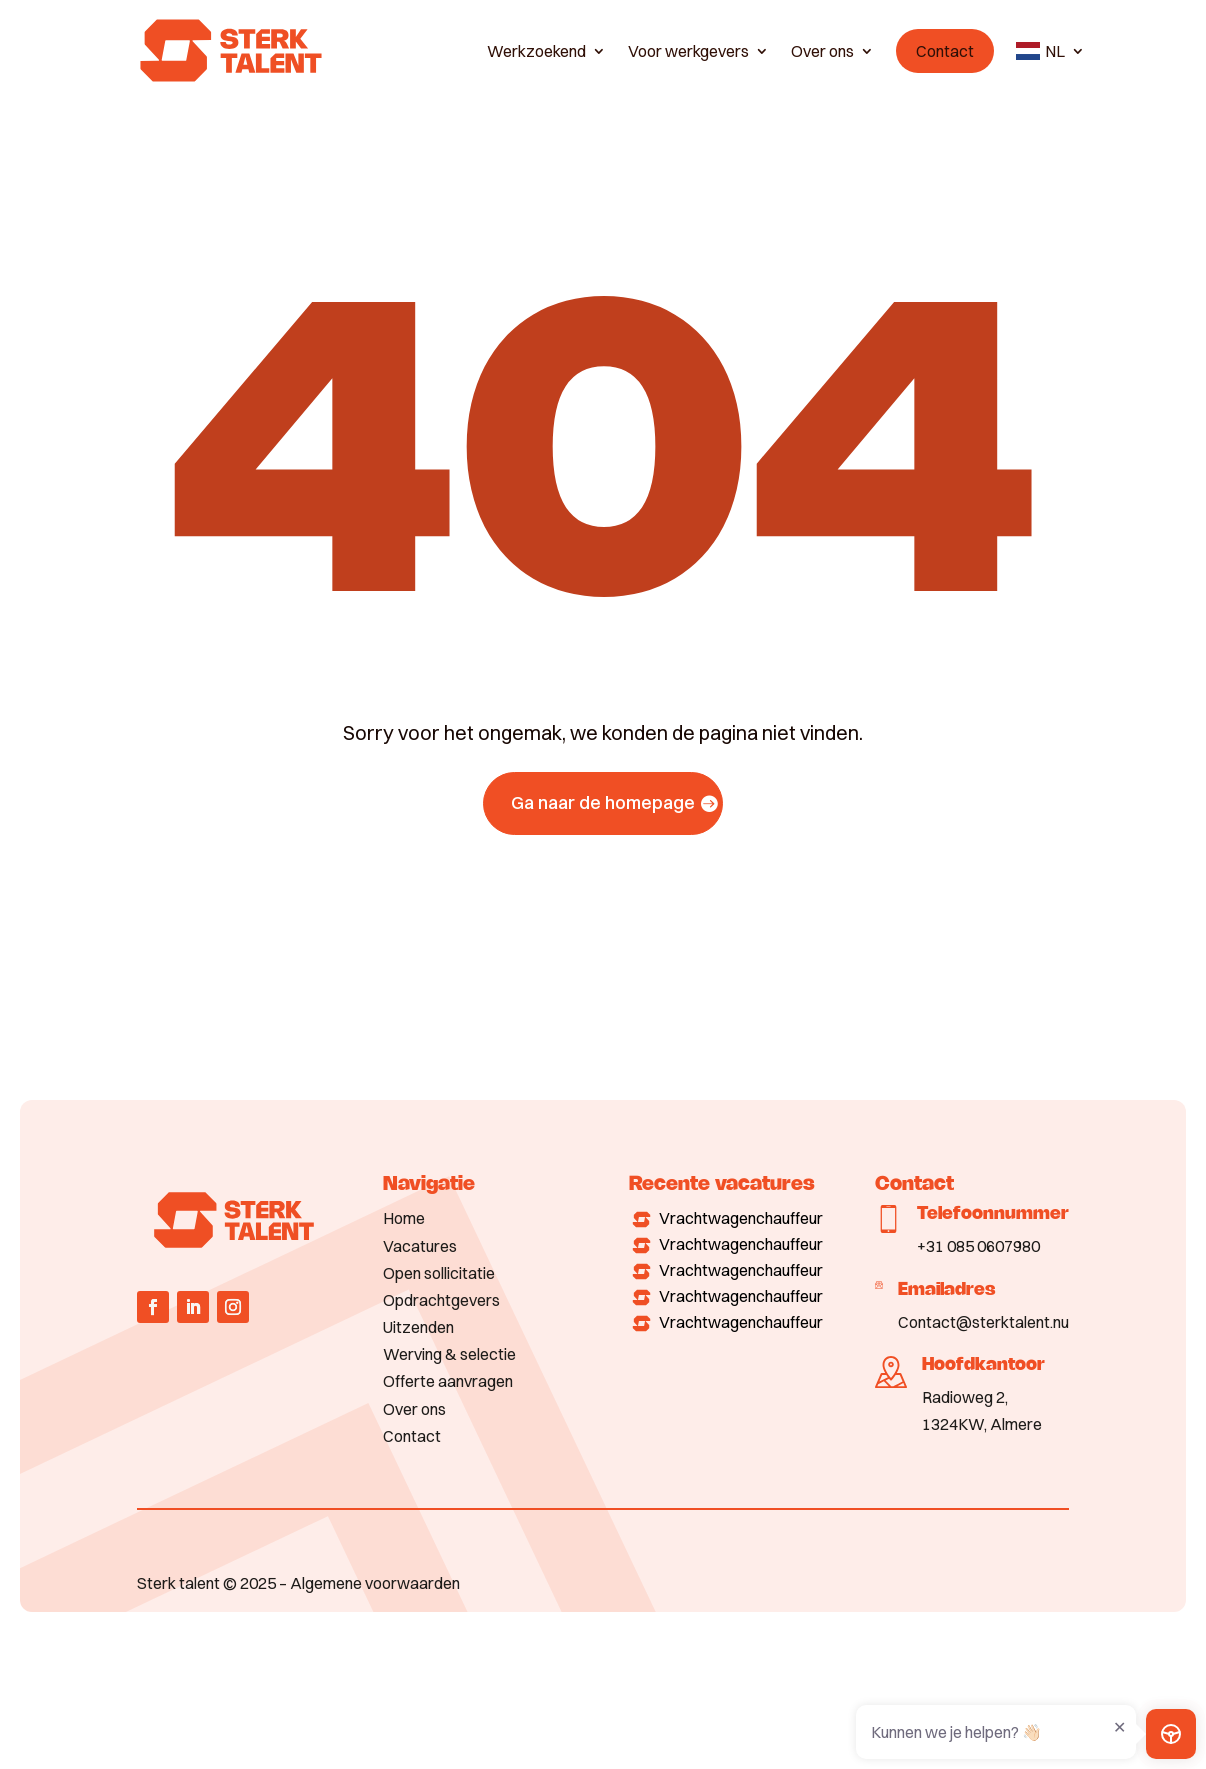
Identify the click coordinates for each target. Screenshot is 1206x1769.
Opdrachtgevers (441, 1300)
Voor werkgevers (688, 51)
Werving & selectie (449, 1354)
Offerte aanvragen (448, 1381)
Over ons (822, 51)
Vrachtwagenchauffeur (741, 1218)
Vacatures (420, 1246)
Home (404, 1218)
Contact (945, 51)
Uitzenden (418, 1327)
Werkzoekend (536, 51)
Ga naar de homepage (603, 802)
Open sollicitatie (439, 1273)
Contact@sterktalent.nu (983, 1322)
